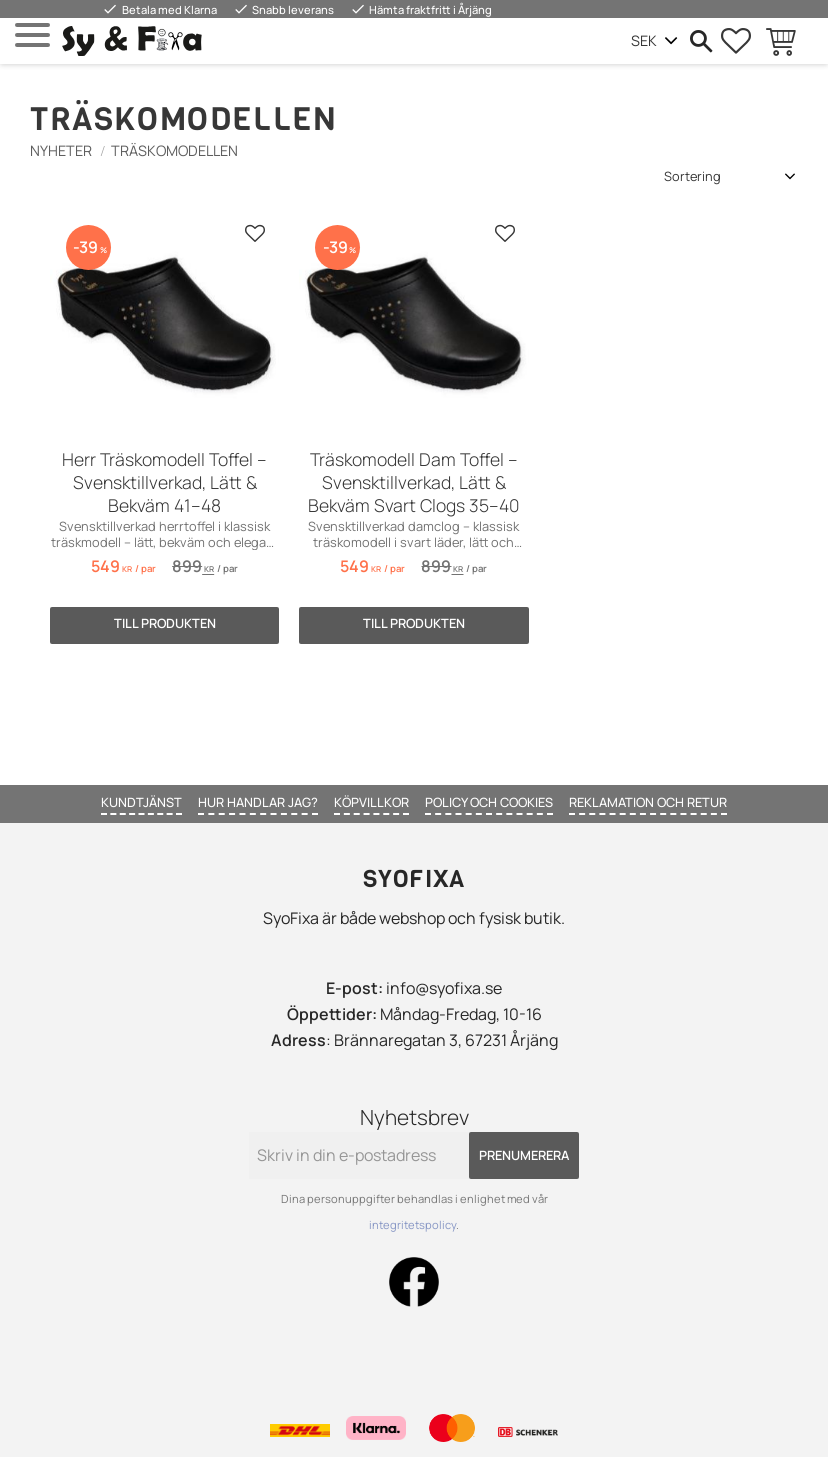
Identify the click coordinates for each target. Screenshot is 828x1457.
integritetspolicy (412, 1224)
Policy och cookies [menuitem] (489, 802)
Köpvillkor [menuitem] (371, 802)
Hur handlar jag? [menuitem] (258, 802)
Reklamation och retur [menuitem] (648, 802)
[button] (32, 35)
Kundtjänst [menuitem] (141, 802)
